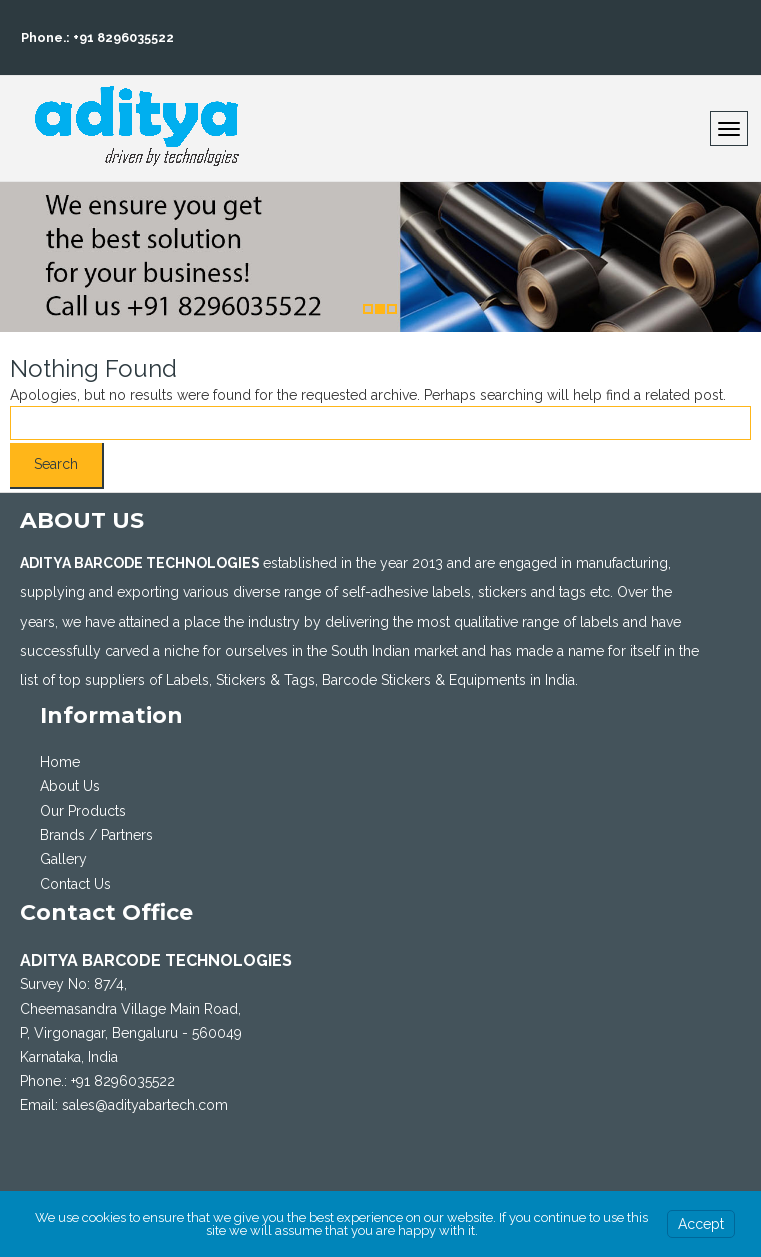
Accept (701, 1224)
